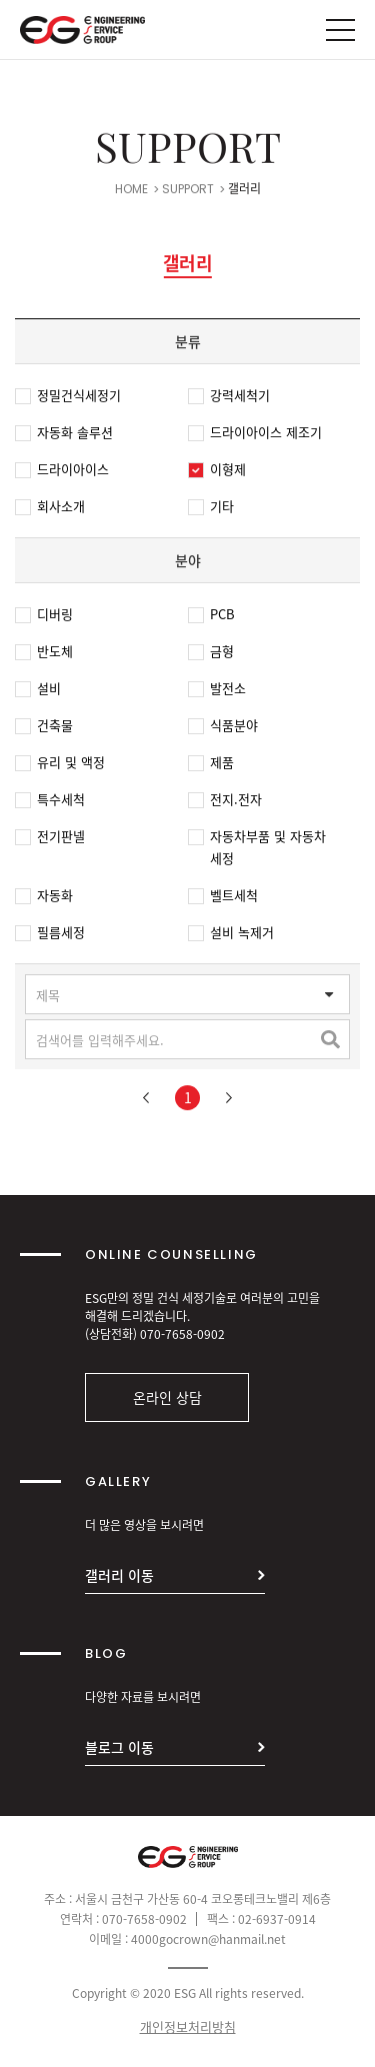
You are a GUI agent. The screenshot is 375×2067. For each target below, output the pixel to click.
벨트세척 (223, 898)
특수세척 (50, 802)
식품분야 (223, 728)
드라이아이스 (62, 472)
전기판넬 (50, 839)
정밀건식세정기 (68, 398)
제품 (211, 765)
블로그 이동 (119, 1747)
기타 (211, 509)
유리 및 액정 (60, 765)
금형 (211, 654)
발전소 (217, 691)
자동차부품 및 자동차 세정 (257, 850)
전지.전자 (225, 802)
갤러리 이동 (119, 1575)
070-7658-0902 (182, 1334)
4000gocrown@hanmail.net (208, 1939)
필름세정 (50, 935)
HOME (131, 192)
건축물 (44, 728)
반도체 (44, 654)
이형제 (217, 472)
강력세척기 (229, 398)
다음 (229, 1101)
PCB (211, 617)
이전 (146, 1101)
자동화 (44, 898)
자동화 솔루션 (64, 435)
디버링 (44, 617)
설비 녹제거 (231, 935)
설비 (38, 691)
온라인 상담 (167, 1397)
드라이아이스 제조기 (255, 435)
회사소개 (50, 509)
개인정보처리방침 (188, 2026)
